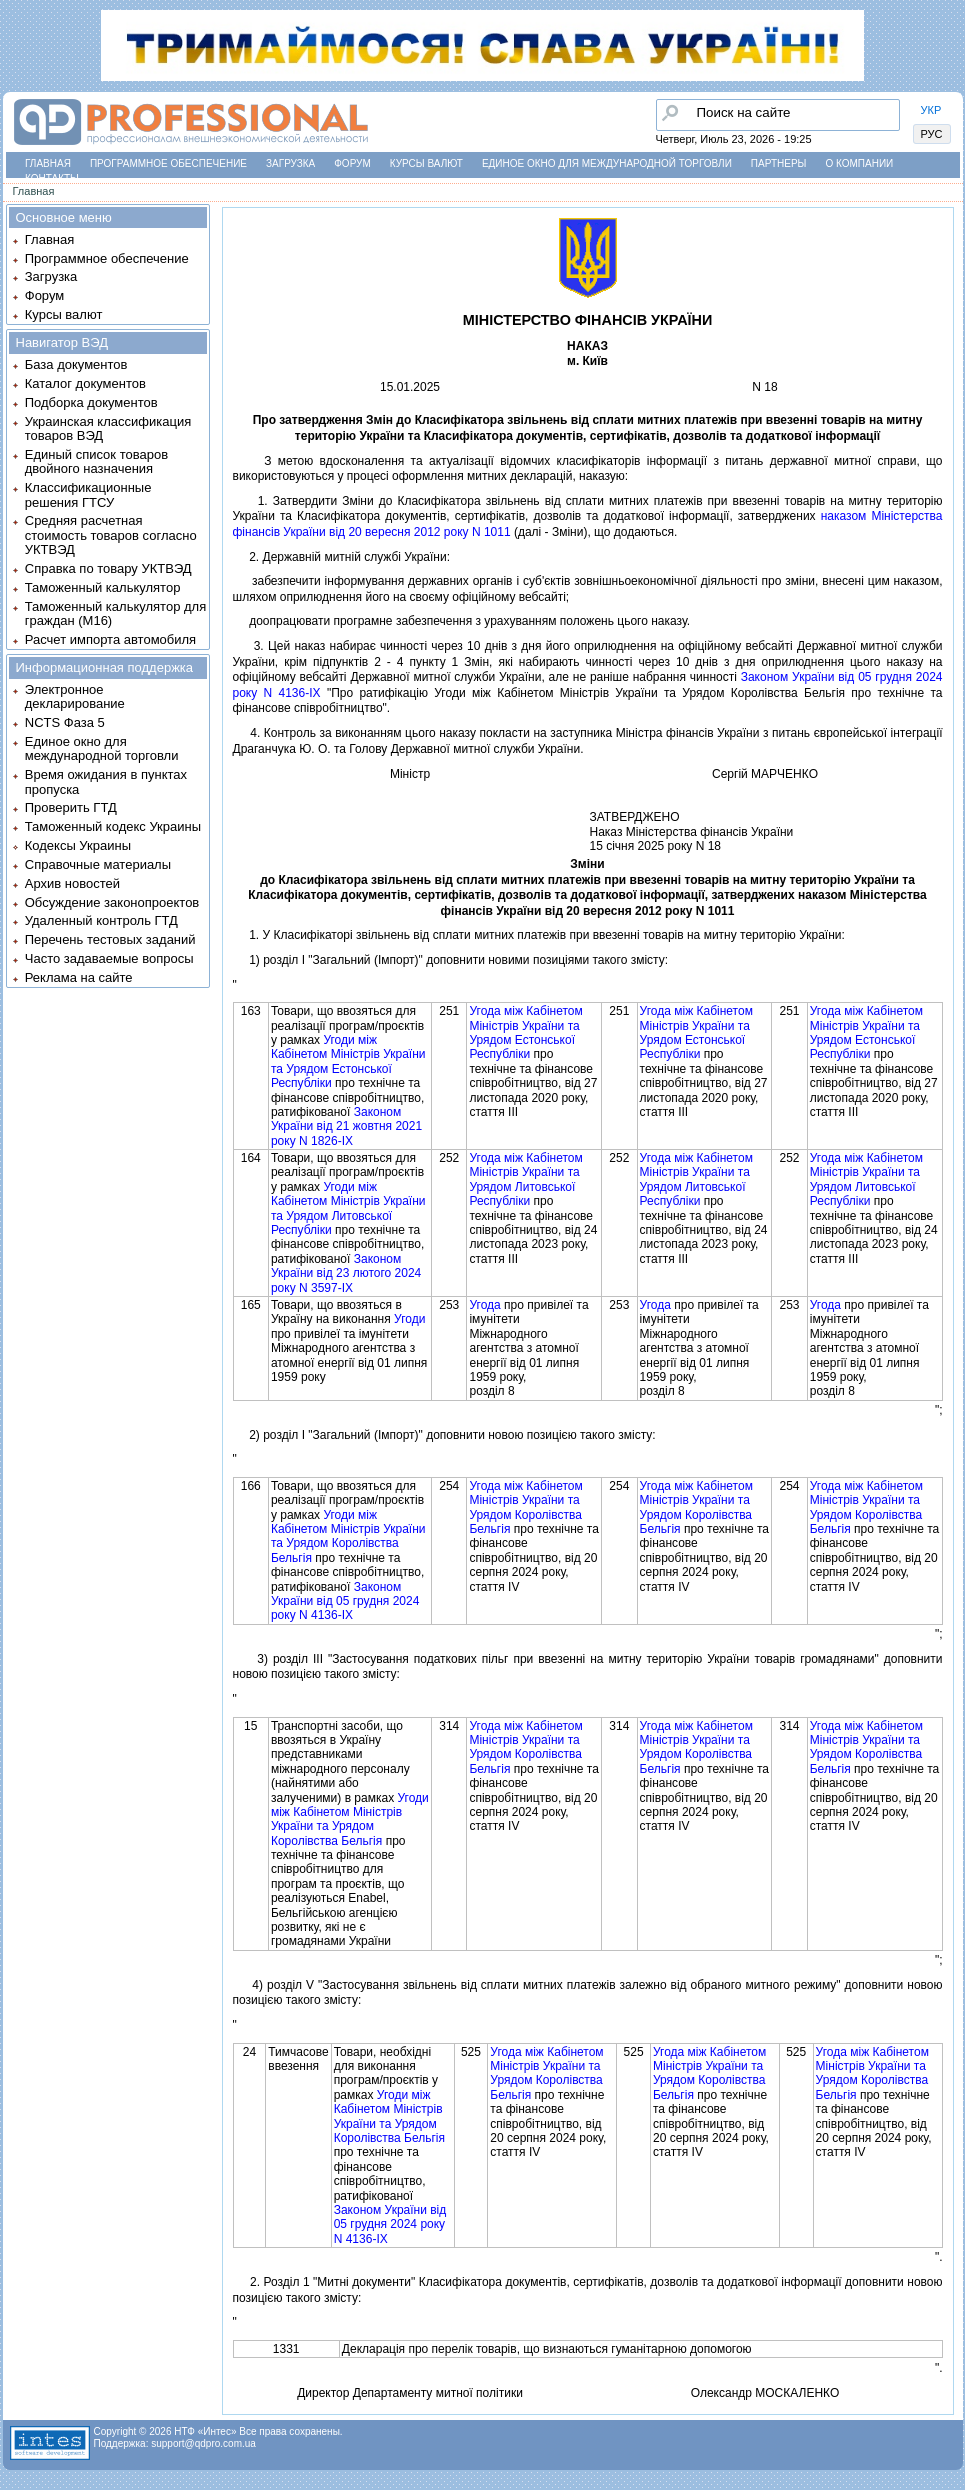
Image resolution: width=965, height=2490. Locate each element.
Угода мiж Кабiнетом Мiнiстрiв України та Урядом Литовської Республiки (525, 1179)
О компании (859, 163)
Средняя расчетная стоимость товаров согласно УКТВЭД (111, 535)
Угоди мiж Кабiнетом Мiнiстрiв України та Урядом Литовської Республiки (348, 1208)
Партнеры (779, 163)
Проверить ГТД (71, 807)
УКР (931, 110)
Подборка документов (91, 402)
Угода (484, 1305)
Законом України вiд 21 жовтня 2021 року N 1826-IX (346, 1126)
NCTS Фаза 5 (65, 722)
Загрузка (290, 163)
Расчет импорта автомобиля (110, 639)
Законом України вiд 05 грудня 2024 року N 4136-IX (345, 1601)
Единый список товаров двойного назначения (96, 461)
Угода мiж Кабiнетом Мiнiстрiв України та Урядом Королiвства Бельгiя (525, 1507)
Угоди (409, 1319)
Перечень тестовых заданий (110, 939)
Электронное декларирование (75, 696)
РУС (932, 134)
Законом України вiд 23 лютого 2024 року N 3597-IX (346, 1273)
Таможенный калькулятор (103, 587)
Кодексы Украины (78, 845)
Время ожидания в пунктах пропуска (106, 781)
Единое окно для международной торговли (607, 163)
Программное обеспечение (168, 163)
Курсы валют (426, 163)
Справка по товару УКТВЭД (108, 568)
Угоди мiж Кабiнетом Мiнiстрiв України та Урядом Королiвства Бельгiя (348, 1536)
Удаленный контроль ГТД (101, 920)
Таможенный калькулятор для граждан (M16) (115, 613)
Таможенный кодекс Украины (113, 826)
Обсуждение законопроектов (112, 902)
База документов (76, 364)
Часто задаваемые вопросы (109, 958)
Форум (352, 163)
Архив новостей (72, 883)
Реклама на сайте (79, 977)
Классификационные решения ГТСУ (88, 494)
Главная (48, 163)
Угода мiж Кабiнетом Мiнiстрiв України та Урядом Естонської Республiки (525, 1032)
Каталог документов (85, 383)
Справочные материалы (98, 864)
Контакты (52, 178)
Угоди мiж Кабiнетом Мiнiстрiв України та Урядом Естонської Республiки (348, 1061)
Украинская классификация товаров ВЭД (108, 428)
